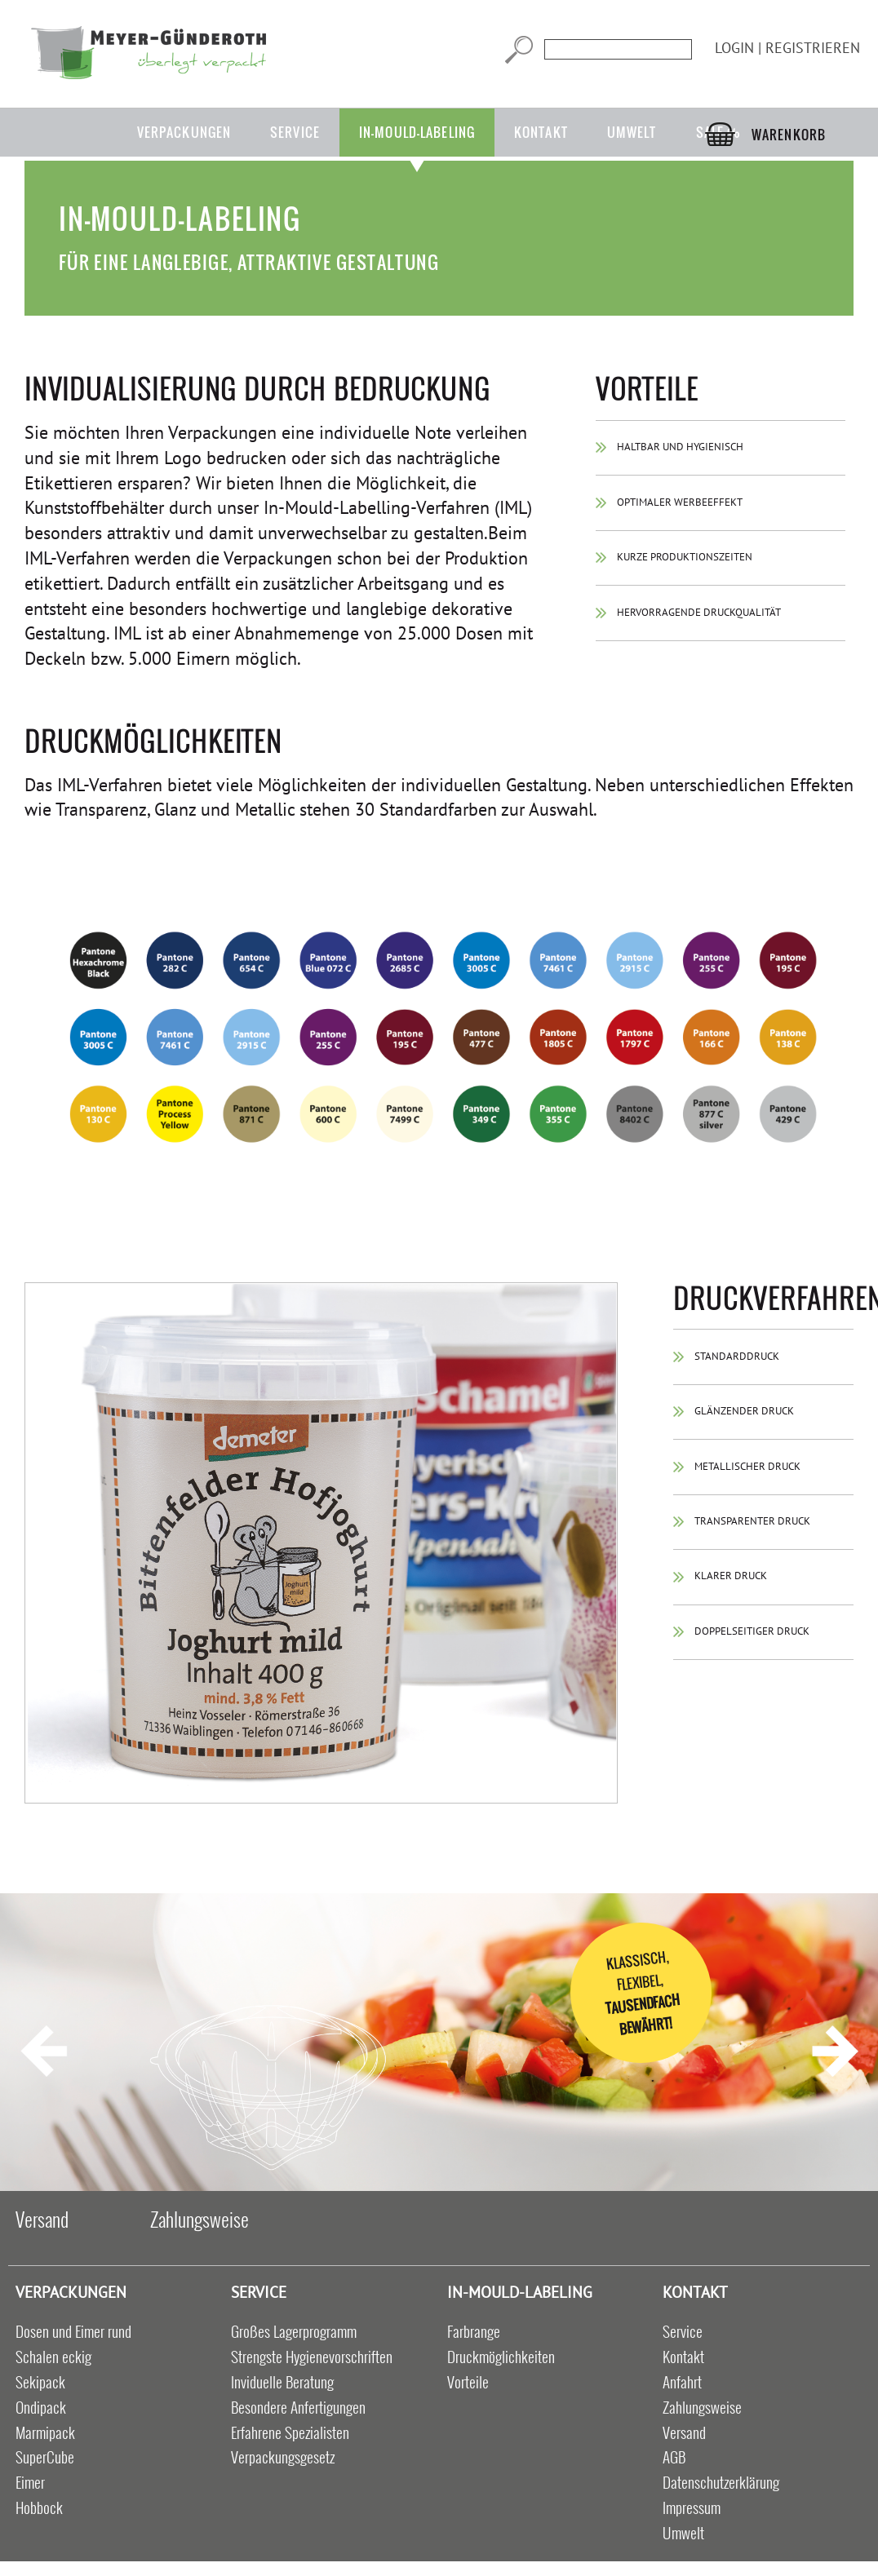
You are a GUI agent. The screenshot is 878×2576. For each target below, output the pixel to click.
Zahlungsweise (199, 2218)
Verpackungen (184, 132)
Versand (42, 2218)
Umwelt (632, 132)
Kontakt (541, 132)
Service (295, 132)
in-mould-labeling (417, 132)
